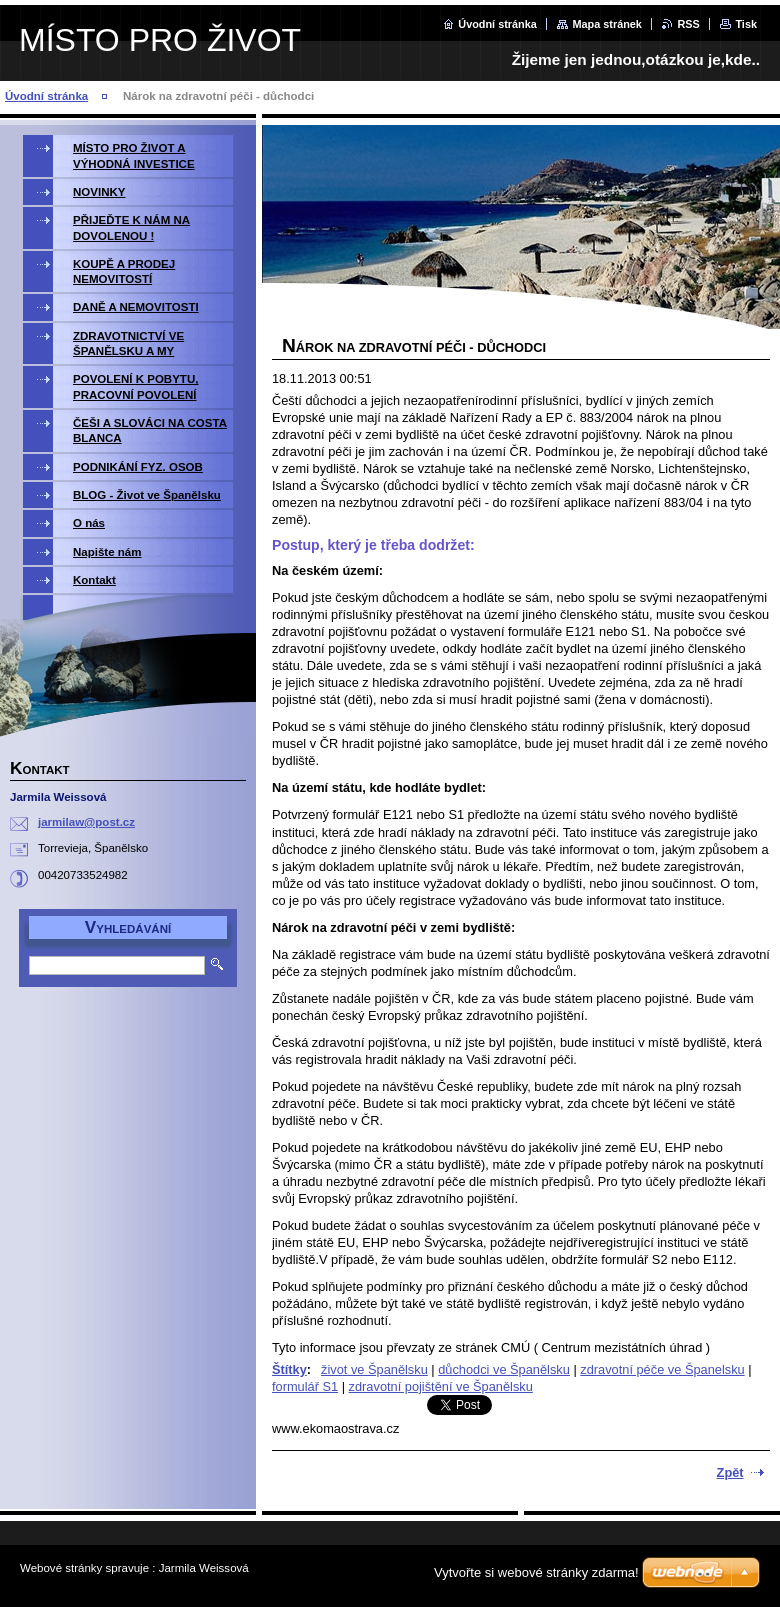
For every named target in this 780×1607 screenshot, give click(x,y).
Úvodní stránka (497, 24)
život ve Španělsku (374, 1369)
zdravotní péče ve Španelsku (662, 1369)
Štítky (289, 1369)
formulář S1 (305, 1386)
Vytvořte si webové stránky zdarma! (536, 1572)
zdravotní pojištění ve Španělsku (441, 1386)
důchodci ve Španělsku (504, 1369)
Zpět (730, 1472)
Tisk (746, 24)
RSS (688, 24)
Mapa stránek (607, 24)
